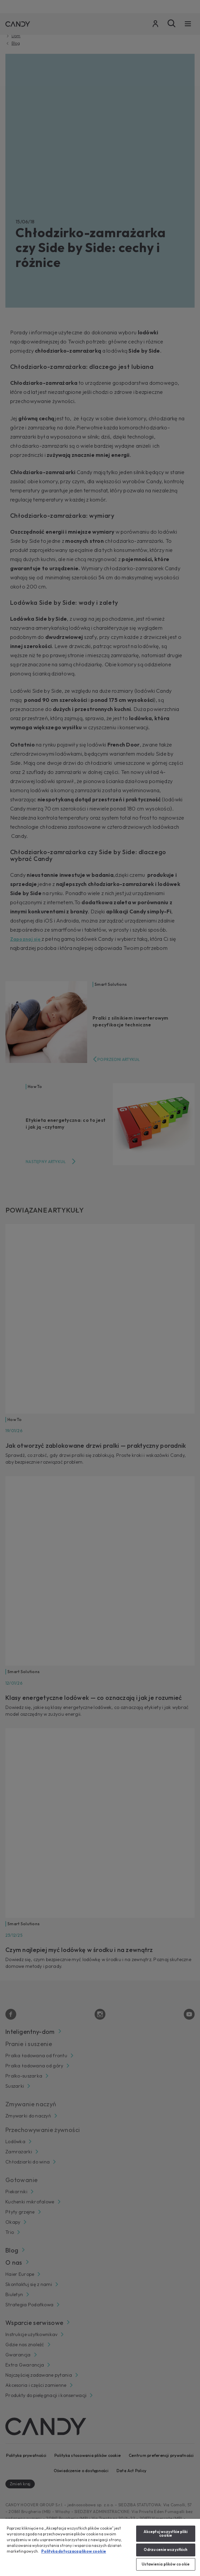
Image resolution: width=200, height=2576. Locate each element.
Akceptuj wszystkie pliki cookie (166, 2533)
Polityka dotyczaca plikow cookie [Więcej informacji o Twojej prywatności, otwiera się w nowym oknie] (73, 2551)
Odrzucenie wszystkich (166, 2549)
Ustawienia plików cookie (166, 2564)
